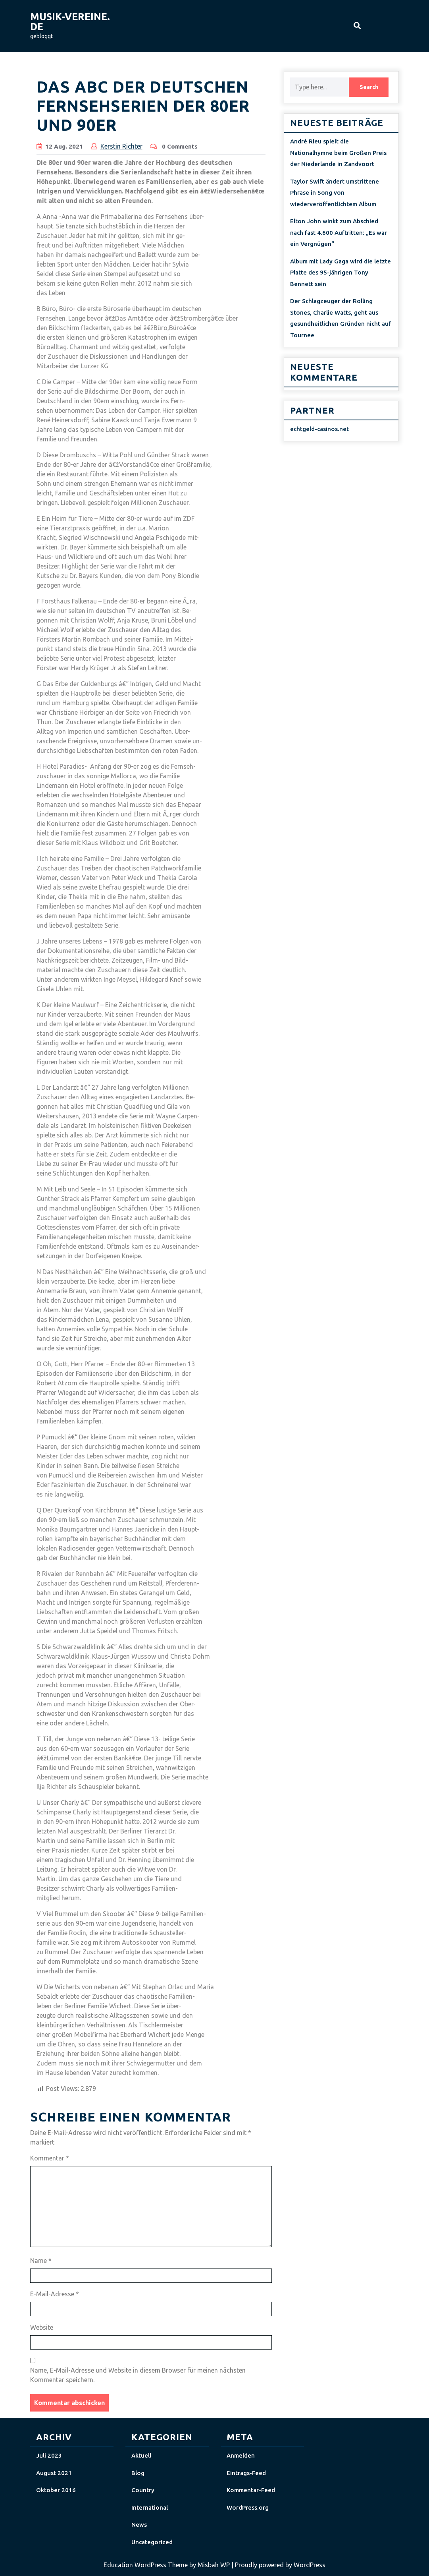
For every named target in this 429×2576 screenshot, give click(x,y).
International (149, 2507)
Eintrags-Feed (246, 2473)
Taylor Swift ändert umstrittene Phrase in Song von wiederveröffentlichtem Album (334, 192)
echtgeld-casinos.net (319, 428)
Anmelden (241, 2455)
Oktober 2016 (56, 2490)
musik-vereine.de (70, 21)
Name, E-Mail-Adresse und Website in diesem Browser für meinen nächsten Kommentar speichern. (138, 2375)
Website (41, 2327)
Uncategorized (152, 2542)
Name (41, 2260)
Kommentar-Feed (251, 2490)
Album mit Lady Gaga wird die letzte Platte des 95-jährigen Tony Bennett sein (340, 272)
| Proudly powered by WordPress (278, 2564)
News (139, 2524)
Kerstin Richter (121, 146)
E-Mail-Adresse (54, 2294)
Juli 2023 (49, 2455)
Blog (137, 2473)
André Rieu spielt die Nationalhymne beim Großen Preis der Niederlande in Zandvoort (338, 152)
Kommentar (49, 2158)
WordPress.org (248, 2507)
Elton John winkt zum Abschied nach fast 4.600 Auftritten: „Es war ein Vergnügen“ (338, 232)
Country (142, 2490)
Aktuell (141, 2455)
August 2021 (54, 2473)
